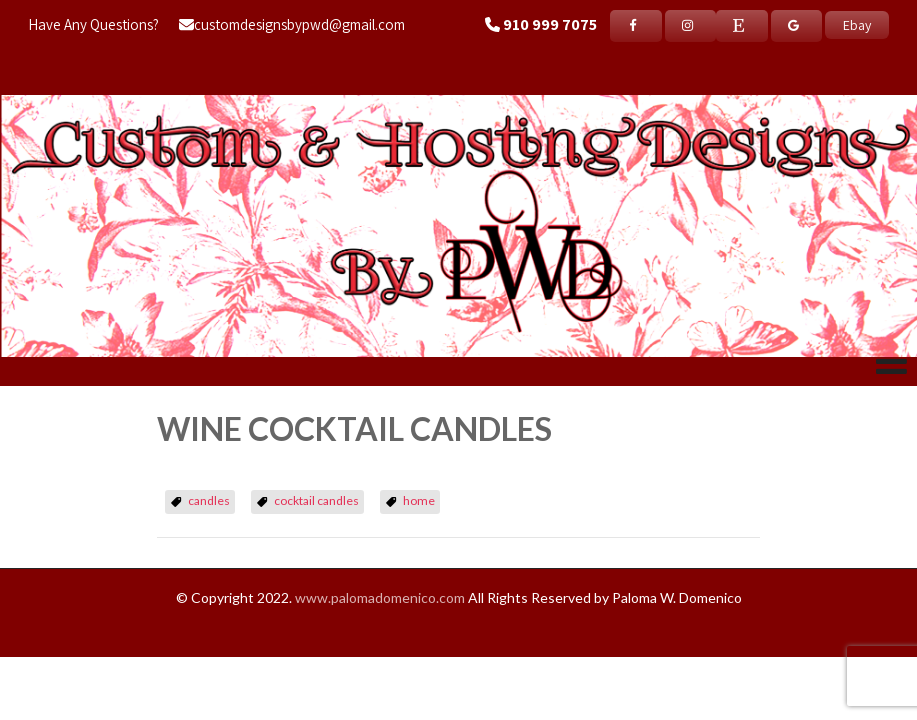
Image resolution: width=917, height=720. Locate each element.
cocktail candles (316, 500)
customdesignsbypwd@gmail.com (292, 24)
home (419, 500)
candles (209, 500)
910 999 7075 (550, 24)
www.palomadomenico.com (380, 597)
